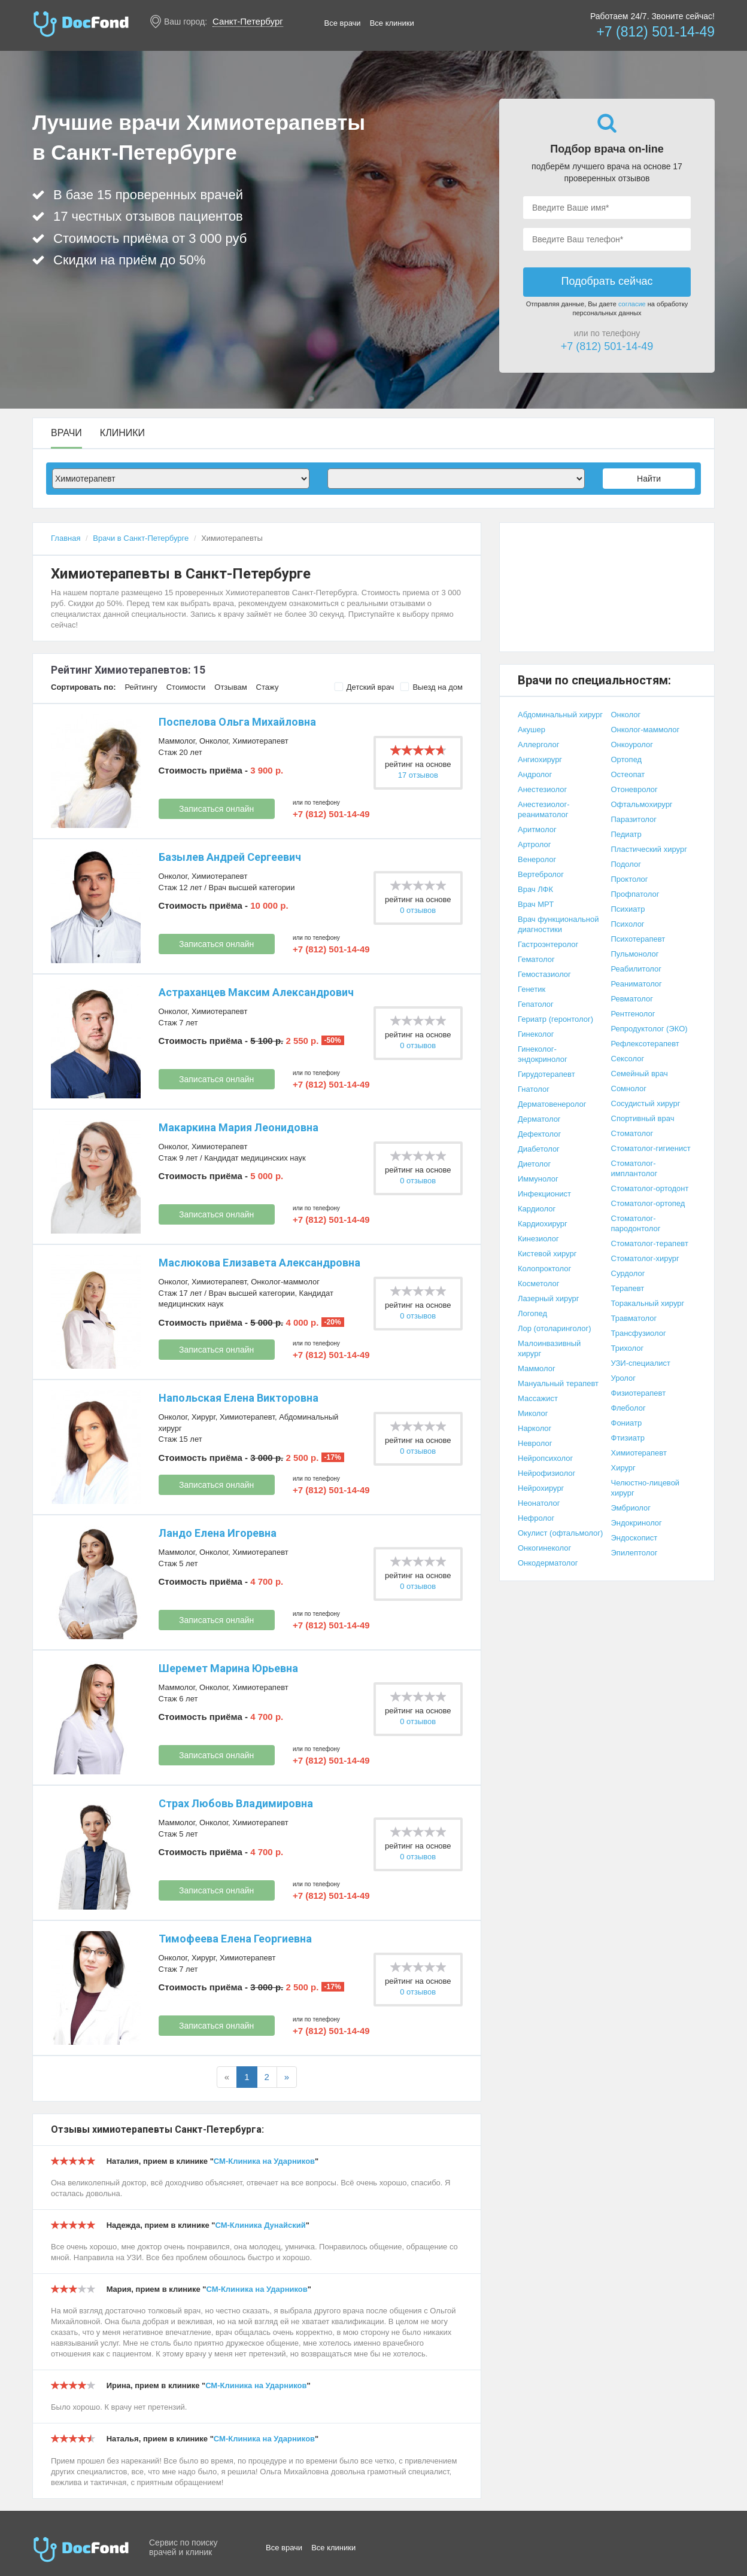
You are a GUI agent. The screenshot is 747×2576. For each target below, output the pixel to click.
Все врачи (342, 23)
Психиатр (628, 909)
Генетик (531, 989)
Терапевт (628, 1288)
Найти (649, 478)
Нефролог (536, 1518)
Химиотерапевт (260, 740)
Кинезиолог (538, 1238)
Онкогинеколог (544, 1547)
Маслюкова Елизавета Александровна (259, 1262)
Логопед (532, 1313)
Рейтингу (140, 687)
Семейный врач (639, 1073)
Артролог (534, 844)
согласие (632, 303)
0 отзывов (418, 910)
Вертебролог (541, 874)
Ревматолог (632, 998)
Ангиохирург (540, 759)
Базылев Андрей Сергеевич (230, 857)
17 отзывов (418, 775)
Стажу (267, 687)
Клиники (122, 433)
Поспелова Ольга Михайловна (237, 721)
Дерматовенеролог (552, 1104)
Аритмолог (537, 829)
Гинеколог (536, 1034)
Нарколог (534, 1428)
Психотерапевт (638, 938)
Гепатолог (536, 1004)
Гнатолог (533, 1089)
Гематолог (536, 959)
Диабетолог (539, 1148)
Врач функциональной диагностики (558, 924)
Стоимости (186, 687)
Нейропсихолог (545, 1458)
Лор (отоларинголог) (554, 1328)
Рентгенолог (633, 1013)
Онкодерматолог (548, 1562)
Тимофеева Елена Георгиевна (235, 1938)
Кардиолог (536, 1208)
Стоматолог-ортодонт (650, 1188)
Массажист (538, 1398)
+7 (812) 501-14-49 (655, 31)
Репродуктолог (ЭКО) (649, 1028)
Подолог (626, 864)
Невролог (535, 1443)
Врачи (66, 433)
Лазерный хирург (548, 1298)
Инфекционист (544, 1193)
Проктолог (629, 879)
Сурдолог (628, 1273)
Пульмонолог (635, 953)
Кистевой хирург (547, 1253)
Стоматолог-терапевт (649, 1243)
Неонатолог (539, 1503)
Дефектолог (539, 1133)
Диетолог (534, 1163)
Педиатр (626, 834)
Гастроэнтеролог (548, 944)
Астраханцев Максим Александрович (256, 992)
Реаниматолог (636, 983)
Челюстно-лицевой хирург (645, 1487)
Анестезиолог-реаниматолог (544, 809)
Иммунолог (538, 1178)
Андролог (535, 774)
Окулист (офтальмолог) (560, 1532)
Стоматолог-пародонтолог (636, 1223)
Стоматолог (632, 1133)
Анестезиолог (542, 789)
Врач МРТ (536, 904)
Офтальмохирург (642, 804)
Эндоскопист (634, 1537)
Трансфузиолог (638, 1333)
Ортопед (626, 759)
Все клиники (392, 23)
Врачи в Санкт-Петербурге (141, 538)
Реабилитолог (636, 968)
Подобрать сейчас (606, 281)
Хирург (203, 1416)
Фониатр (626, 1422)
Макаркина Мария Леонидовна (238, 1127)
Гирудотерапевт (546, 1074)
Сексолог (628, 1058)
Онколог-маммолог (285, 1281)
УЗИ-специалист (641, 1363)
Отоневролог (634, 789)
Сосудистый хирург (646, 1103)
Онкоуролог (632, 744)
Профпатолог (635, 894)
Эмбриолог (631, 1507)
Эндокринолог (636, 1522)
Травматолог (634, 1318)
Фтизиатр (628, 1437)
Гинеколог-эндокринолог (542, 1054)
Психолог (628, 923)
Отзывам (230, 687)
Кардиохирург (542, 1223)
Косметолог (539, 1283)
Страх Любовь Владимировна (236, 1803)
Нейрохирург (541, 1488)
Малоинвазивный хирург (549, 1348)
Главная (65, 538)
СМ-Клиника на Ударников (264, 2161)
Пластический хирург (649, 849)
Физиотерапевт (638, 1393)
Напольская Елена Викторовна (238, 1397)
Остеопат (628, 774)
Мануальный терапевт (558, 1383)
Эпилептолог (634, 1552)
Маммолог (177, 740)
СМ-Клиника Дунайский (260, 2225)
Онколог (213, 740)
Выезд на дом (431, 687)
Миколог (533, 1413)
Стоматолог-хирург (645, 1258)
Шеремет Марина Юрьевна (228, 1668)
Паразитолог (634, 819)
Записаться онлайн (216, 809)
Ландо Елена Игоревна (218, 1533)
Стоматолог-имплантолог (634, 1168)
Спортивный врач (643, 1118)
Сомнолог (628, 1088)
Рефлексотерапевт (645, 1043)
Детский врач (364, 687)
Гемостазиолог (544, 974)
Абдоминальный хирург (560, 714)
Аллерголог (538, 744)
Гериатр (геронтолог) (555, 1019)
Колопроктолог (544, 1268)
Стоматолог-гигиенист (651, 1148)
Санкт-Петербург (247, 21)
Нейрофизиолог (546, 1473)
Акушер (531, 729)
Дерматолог (539, 1119)
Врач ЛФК (535, 889)
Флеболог (628, 1407)
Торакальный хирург (648, 1303)
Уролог (623, 1378)
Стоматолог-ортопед (648, 1203)
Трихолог (627, 1348)
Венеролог (537, 859)
